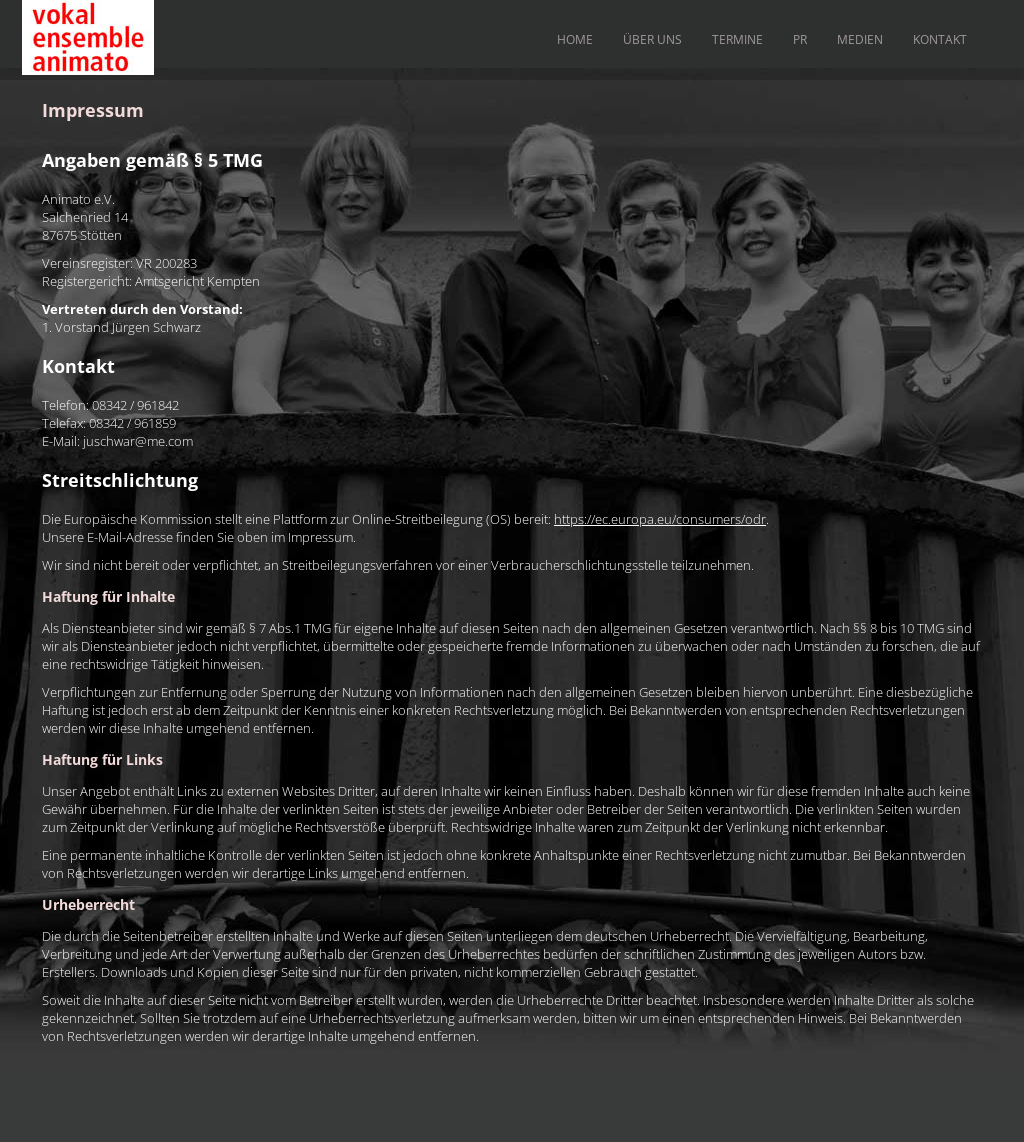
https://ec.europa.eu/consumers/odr (660, 519)
